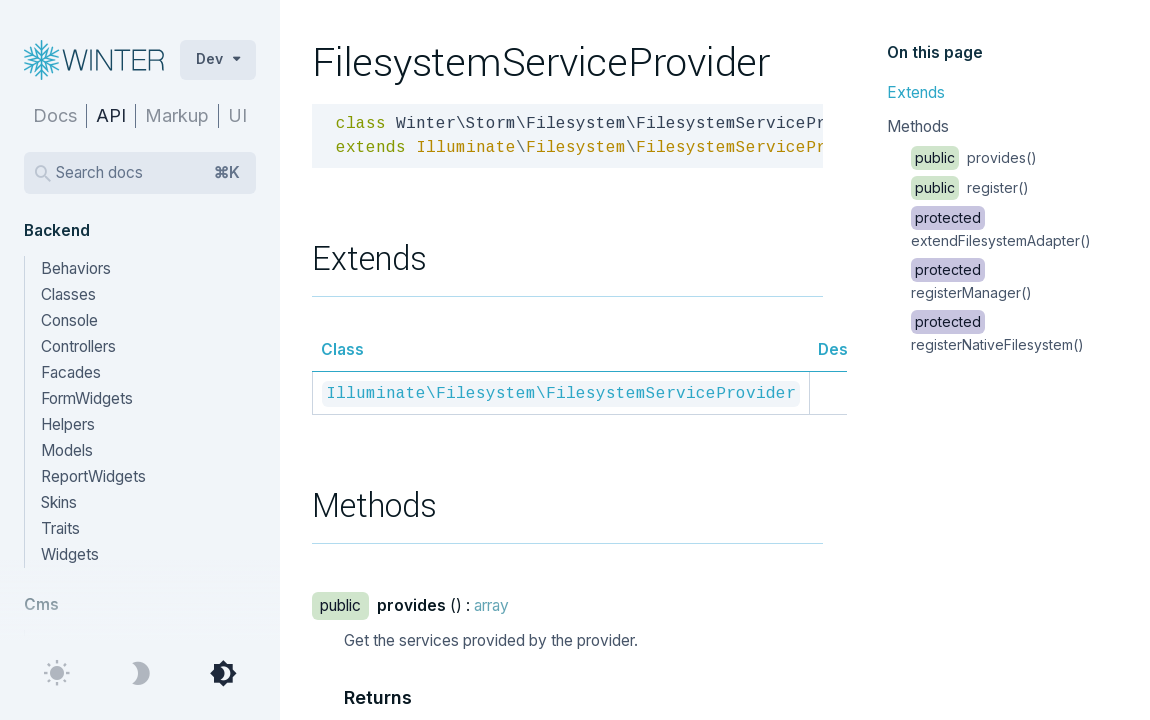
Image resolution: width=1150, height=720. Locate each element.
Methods (918, 126)
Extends (916, 92)
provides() (974, 157)
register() (970, 187)
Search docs (148, 173)
